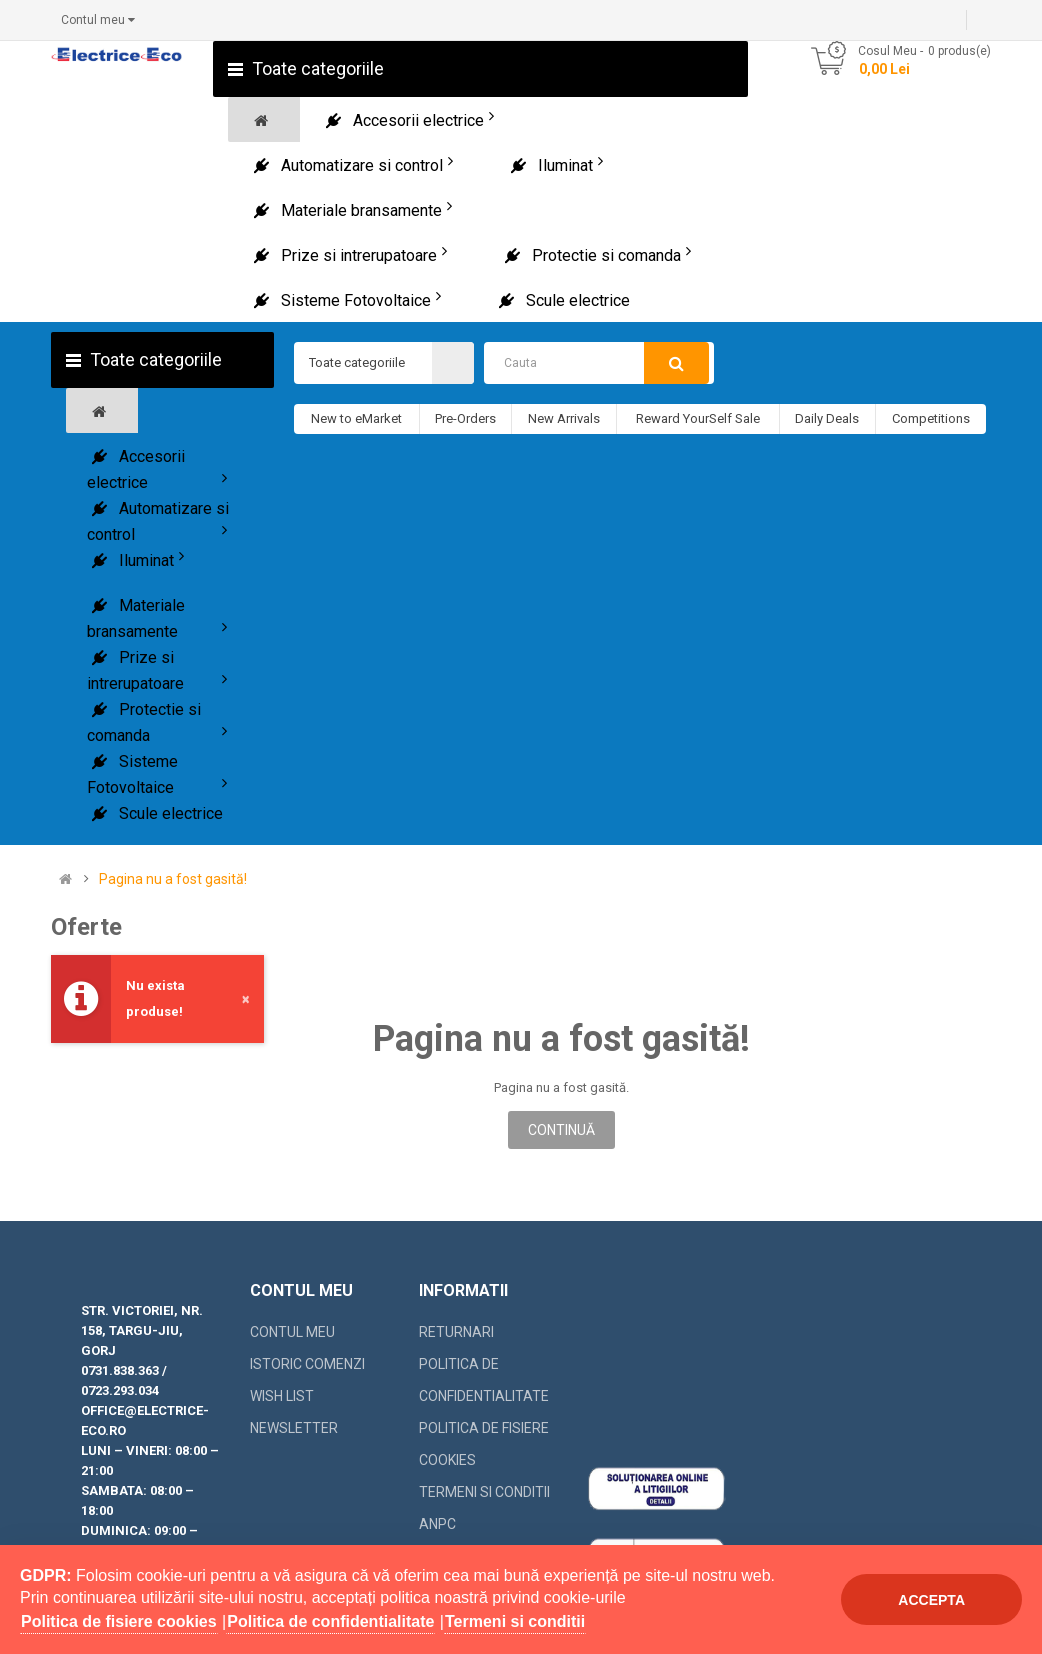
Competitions (931, 418)
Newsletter (294, 1428)
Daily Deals (827, 418)
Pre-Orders (465, 418)
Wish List (282, 1396)
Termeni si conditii (484, 1492)
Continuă (561, 1130)
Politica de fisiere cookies (484, 1444)
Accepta (931, 1600)
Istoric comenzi (307, 1364)
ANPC (437, 1524)
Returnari (456, 1332)
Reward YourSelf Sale (698, 418)
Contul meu (292, 1332)
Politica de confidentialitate (484, 1380)
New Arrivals (564, 418)
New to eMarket (356, 418)
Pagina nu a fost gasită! (173, 879)
